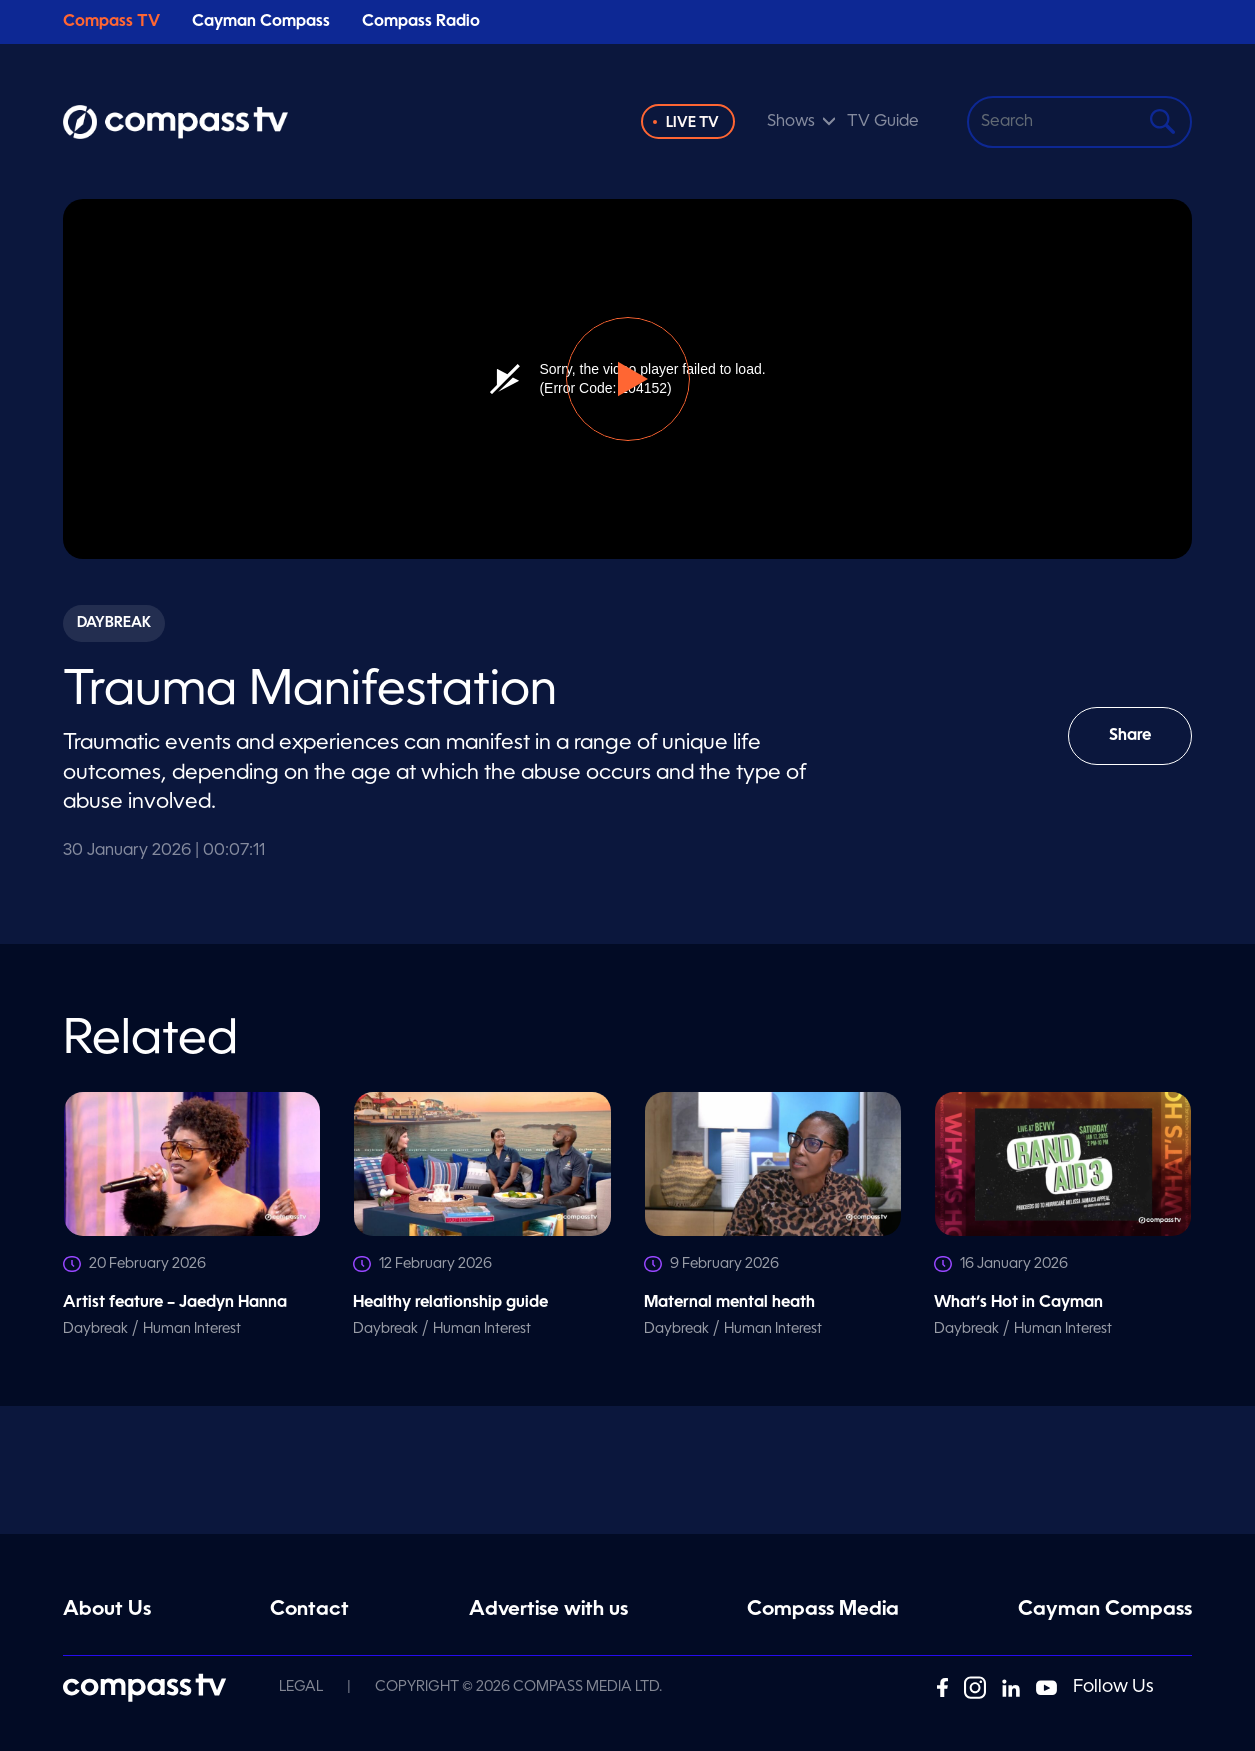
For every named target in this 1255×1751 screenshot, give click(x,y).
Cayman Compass (261, 22)
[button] (628, 379)
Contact (309, 1610)
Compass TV (111, 22)
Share (1144, 746)
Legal (301, 1687)
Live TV (692, 123)
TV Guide (883, 122)
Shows (791, 122)
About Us (107, 1610)
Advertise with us (548, 1610)
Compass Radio (421, 22)
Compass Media (823, 1610)
